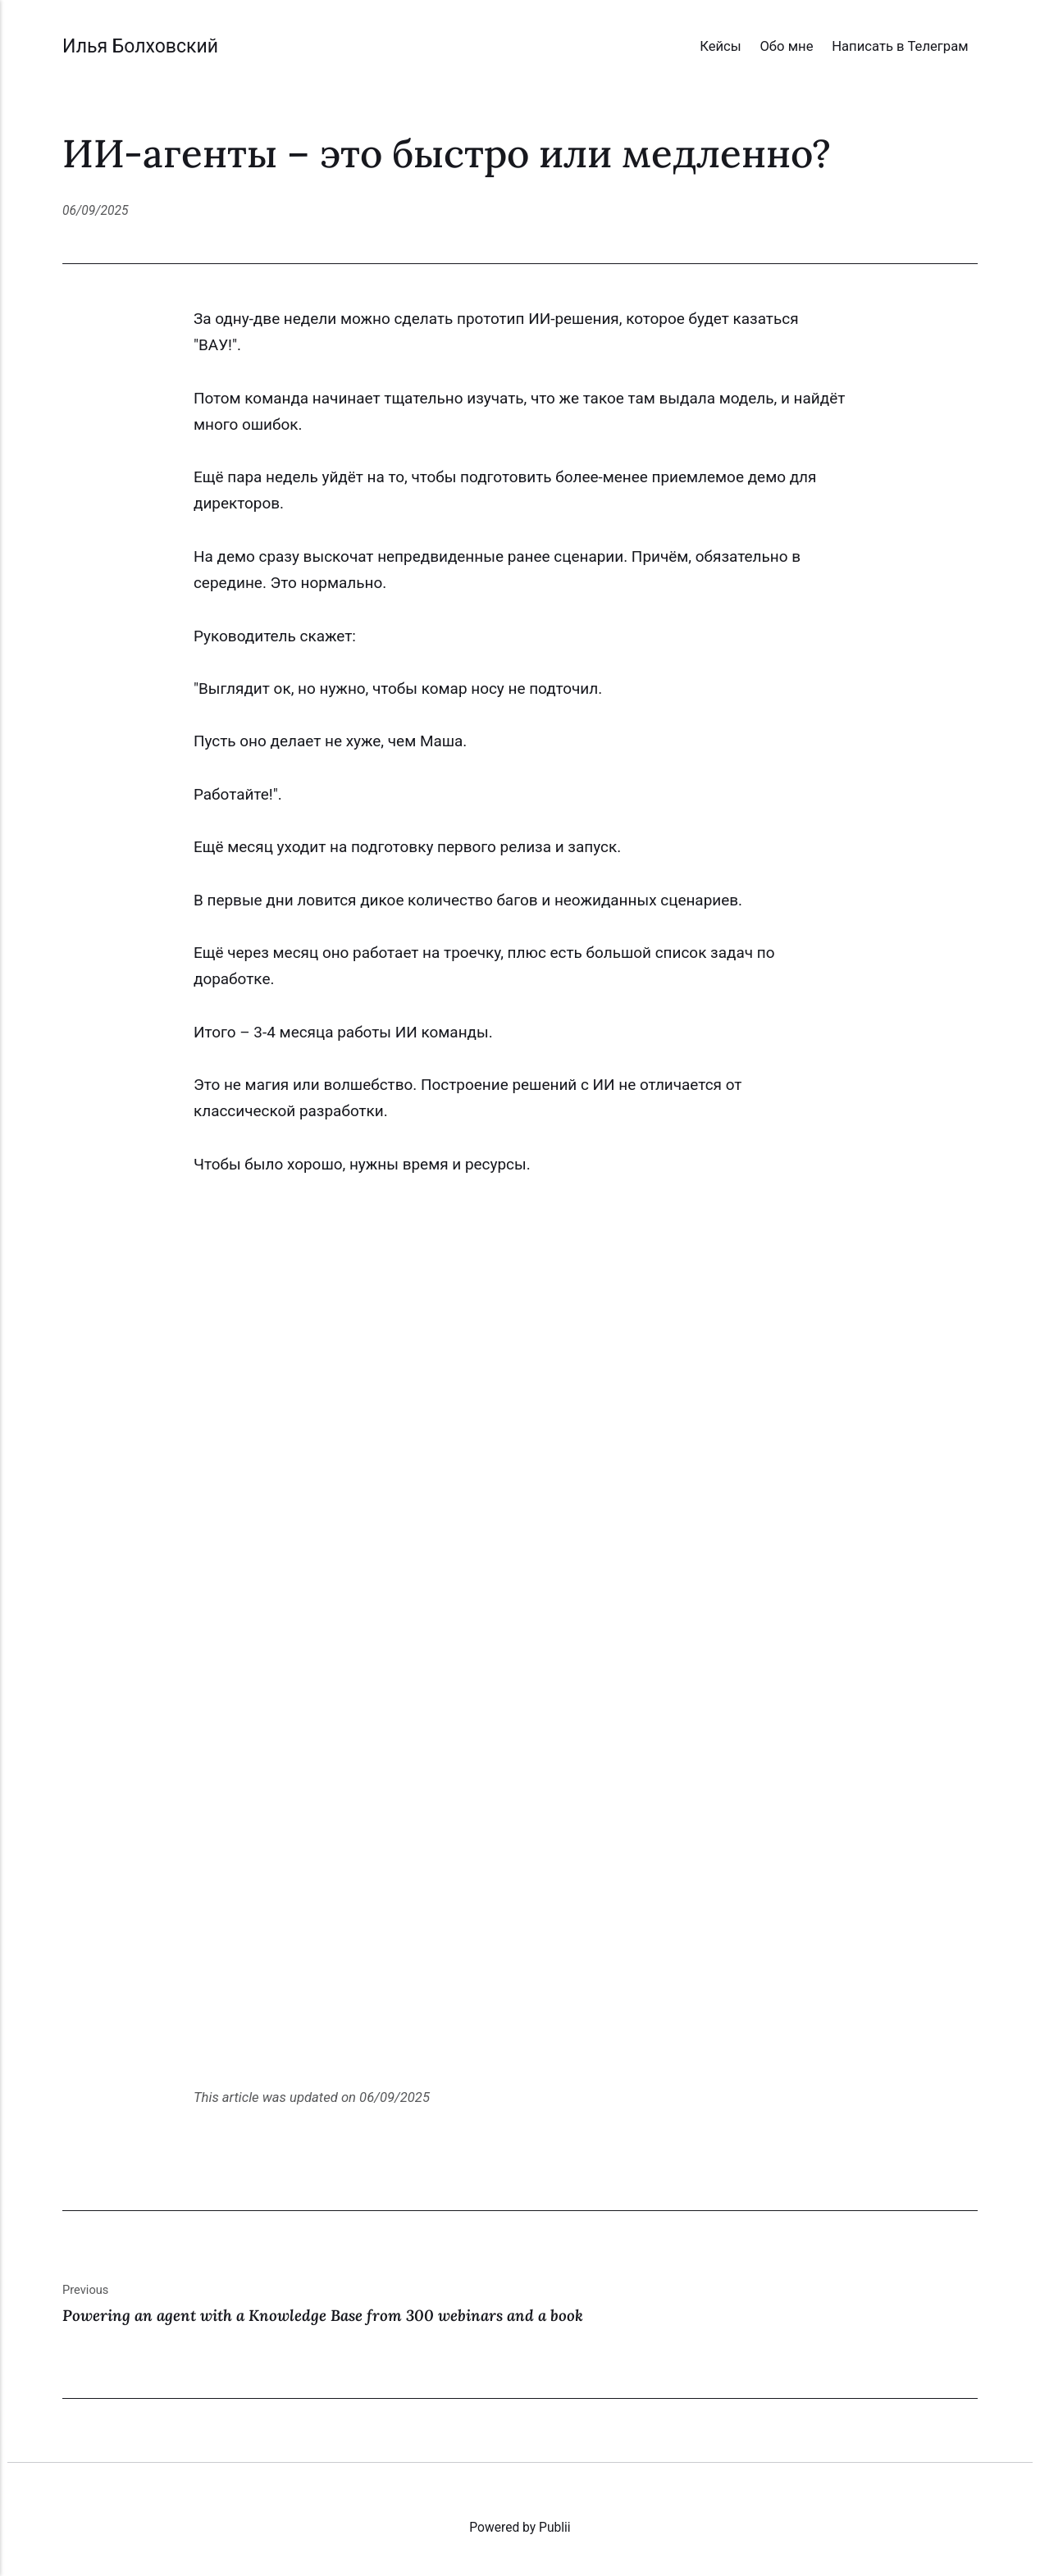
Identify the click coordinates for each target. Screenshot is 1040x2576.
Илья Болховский (140, 46)
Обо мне (786, 46)
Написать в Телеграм (900, 46)
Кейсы (720, 46)
